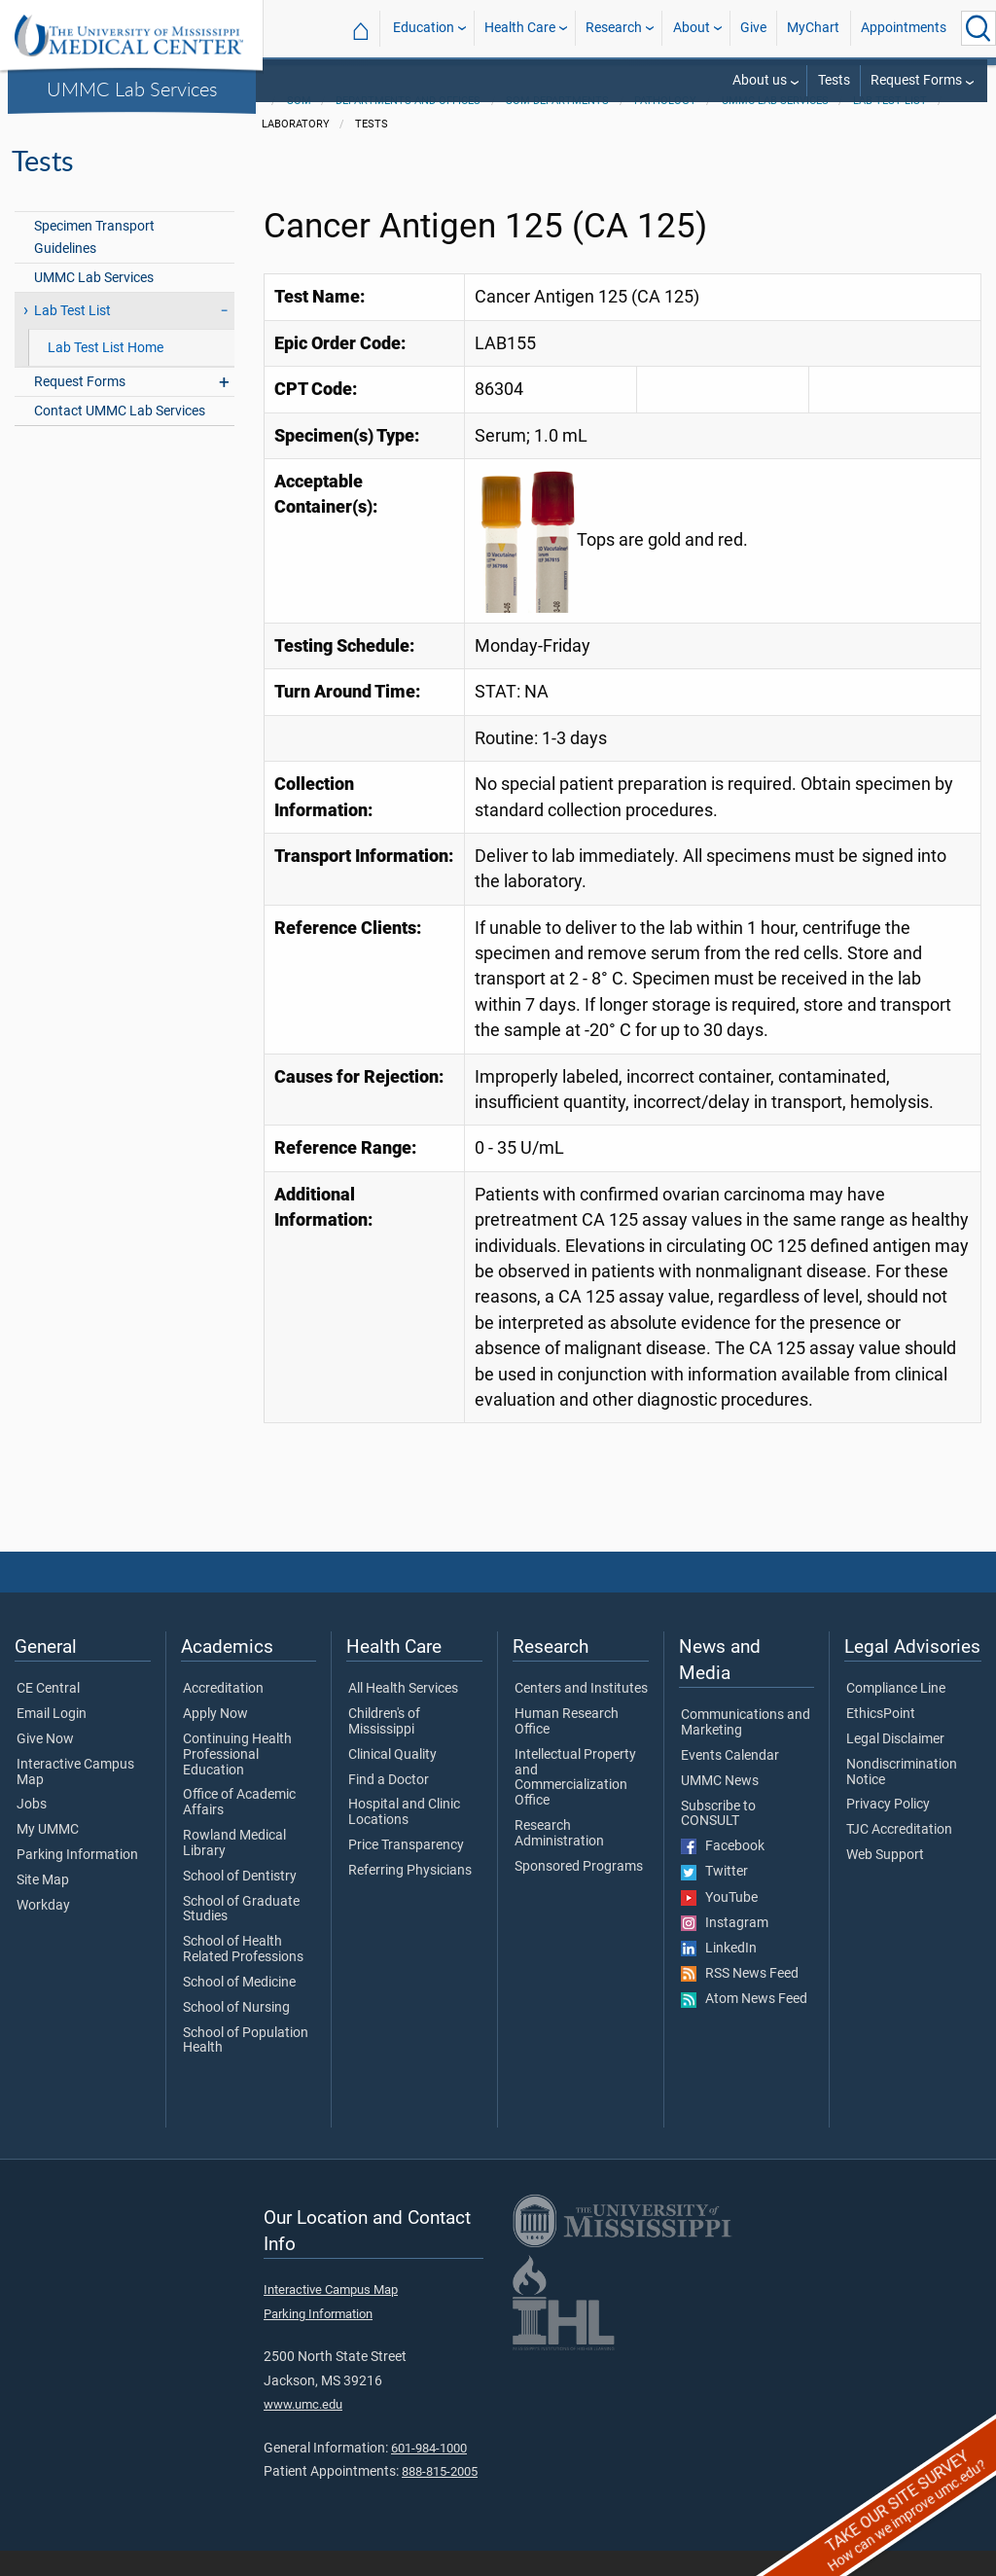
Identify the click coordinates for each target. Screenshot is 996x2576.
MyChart (813, 27)
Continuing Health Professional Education (237, 1780)
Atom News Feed (744, 2024)
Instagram (724, 1948)
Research (614, 27)
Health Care (519, 27)
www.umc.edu (303, 2429)
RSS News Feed (740, 1999)
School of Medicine (239, 2008)
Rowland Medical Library (234, 1868)
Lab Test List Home (105, 373)
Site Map (43, 1906)
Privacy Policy (888, 1830)
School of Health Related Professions (243, 1974)
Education (423, 27)
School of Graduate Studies (241, 1934)
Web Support (885, 1880)
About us (759, 80)
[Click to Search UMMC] (978, 28)
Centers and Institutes (581, 1714)
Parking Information (77, 1880)
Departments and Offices (408, 126)
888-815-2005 (440, 2496)
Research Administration (559, 1859)
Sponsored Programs (579, 1892)
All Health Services (403, 1714)
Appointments (903, 27)
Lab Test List (890, 126)
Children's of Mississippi (384, 1747)
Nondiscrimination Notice (901, 1797)
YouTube (719, 1923)
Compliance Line (895, 1714)
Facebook (723, 1871)
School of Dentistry (240, 1902)
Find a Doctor (388, 1805)
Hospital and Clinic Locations (404, 1837)
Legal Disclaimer (895, 1764)
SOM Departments (557, 126)
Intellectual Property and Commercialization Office (575, 1803)
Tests (834, 80)
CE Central (48, 1714)
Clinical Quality (392, 1780)
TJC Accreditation (899, 1855)
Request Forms (916, 80)
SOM (299, 126)
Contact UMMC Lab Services (119, 436)
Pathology (665, 126)
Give (753, 27)
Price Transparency (406, 1870)
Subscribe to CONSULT (718, 1839)
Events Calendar (730, 1781)
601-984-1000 (429, 2473)
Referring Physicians (410, 1896)
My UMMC (48, 1855)
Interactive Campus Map (75, 1797)
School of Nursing (236, 2033)
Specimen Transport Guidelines (94, 262)
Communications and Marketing (745, 1748)
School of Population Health (245, 2066)
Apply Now (215, 1739)
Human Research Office (567, 1747)
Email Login (52, 1739)
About (691, 27)
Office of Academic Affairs (239, 1827)
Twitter (714, 1897)
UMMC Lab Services (132, 88)
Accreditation (223, 1714)
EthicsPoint (880, 1739)
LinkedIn (719, 1974)
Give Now (45, 1764)
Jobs (32, 1830)
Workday (43, 1931)
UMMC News (720, 1806)
